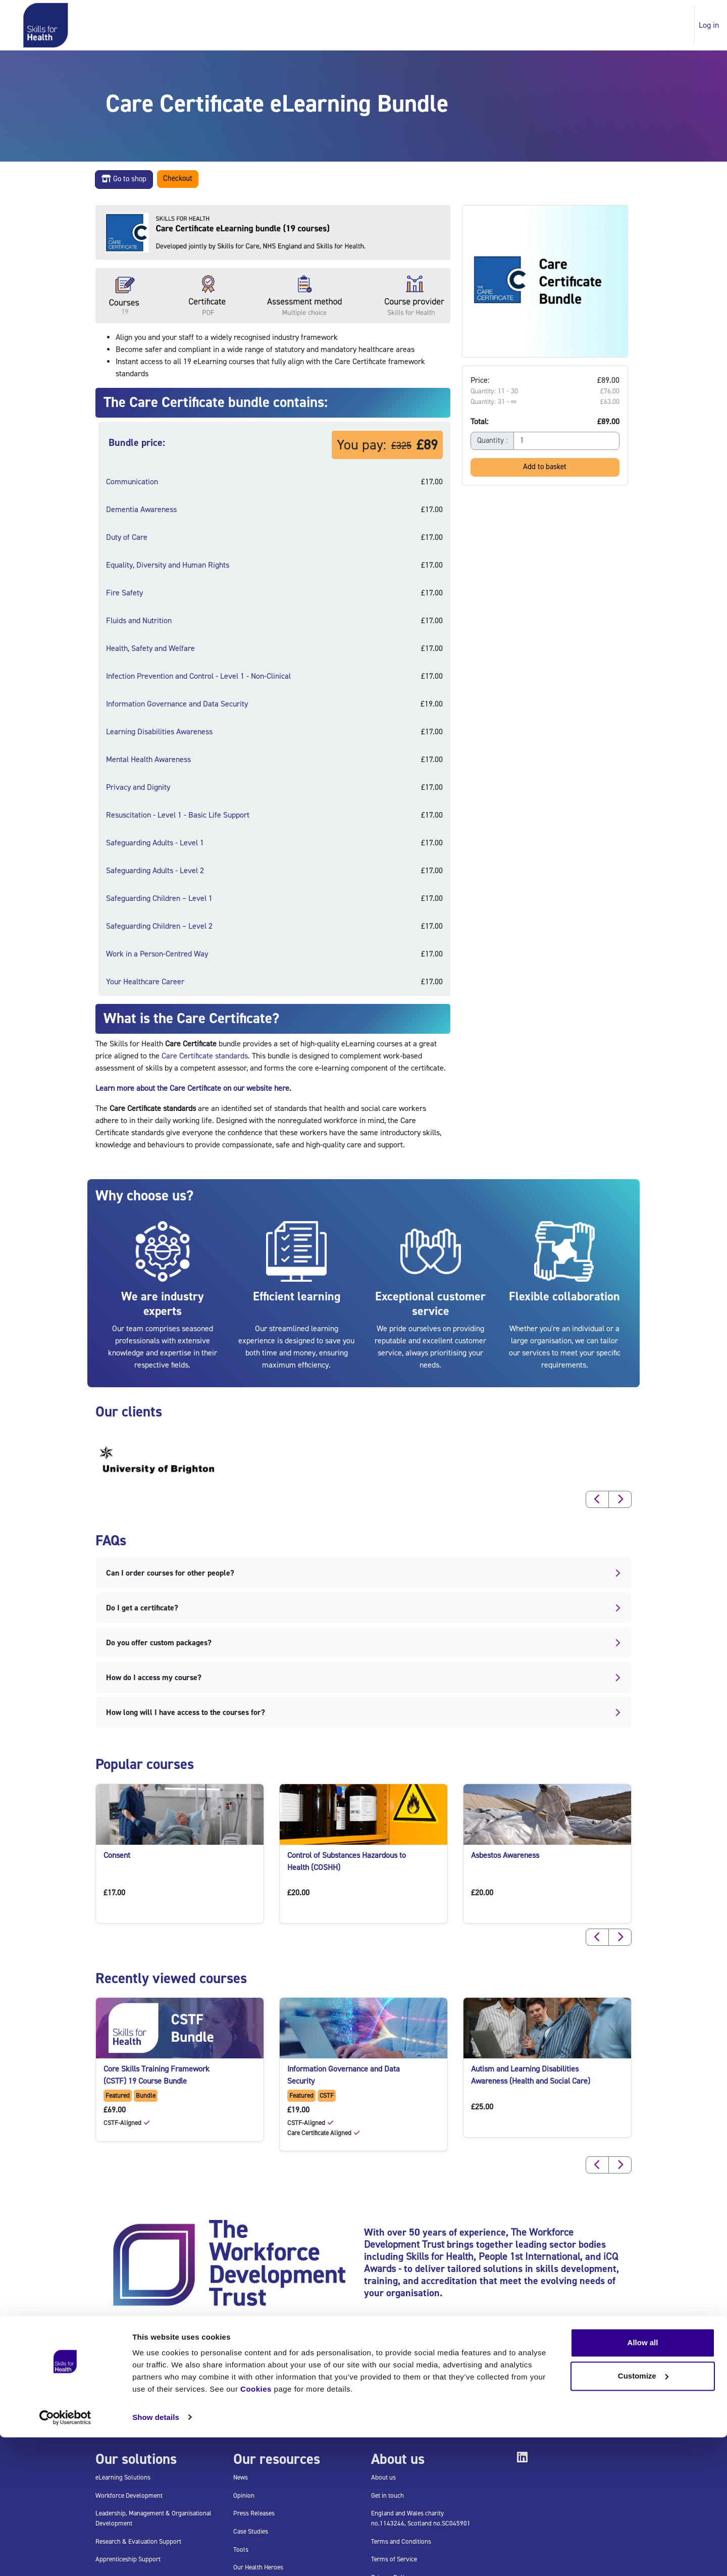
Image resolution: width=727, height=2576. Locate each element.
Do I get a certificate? (363, 1608)
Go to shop (123, 179)
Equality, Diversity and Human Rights (167, 565)
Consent (116, 1855)
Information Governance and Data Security (177, 704)
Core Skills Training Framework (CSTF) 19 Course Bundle (156, 2075)
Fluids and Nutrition (139, 621)
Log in (709, 25)
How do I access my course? (363, 1678)
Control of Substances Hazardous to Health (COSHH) (346, 1861)
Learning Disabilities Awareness (159, 732)
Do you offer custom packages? (363, 1643)
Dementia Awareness (141, 509)
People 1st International (529, 2256)
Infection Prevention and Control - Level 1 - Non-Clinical (198, 676)
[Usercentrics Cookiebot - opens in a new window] (65, 2556)
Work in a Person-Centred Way (157, 954)
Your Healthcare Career (145, 982)
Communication (132, 482)
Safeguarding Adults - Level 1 (155, 843)
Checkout (177, 178)
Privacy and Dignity (138, 787)
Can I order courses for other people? (363, 1573)
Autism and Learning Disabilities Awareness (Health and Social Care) (530, 2075)
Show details (155, 2556)
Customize (643, 2514)
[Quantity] (566, 441)
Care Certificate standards (205, 1056)
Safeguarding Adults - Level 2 (155, 871)
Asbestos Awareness (505, 1855)
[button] (597, 1499)
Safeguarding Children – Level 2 (159, 926)
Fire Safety (124, 593)
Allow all (643, 2482)
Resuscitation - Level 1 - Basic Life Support (177, 815)
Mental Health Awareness (148, 759)
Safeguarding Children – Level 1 (159, 898)
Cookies (256, 2528)
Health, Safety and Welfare (150, 648)
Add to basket (544, 467)
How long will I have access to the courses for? (363, 1712)
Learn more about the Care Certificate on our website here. (193, 1088)
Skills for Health (440, 2256)
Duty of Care (126, 537)
